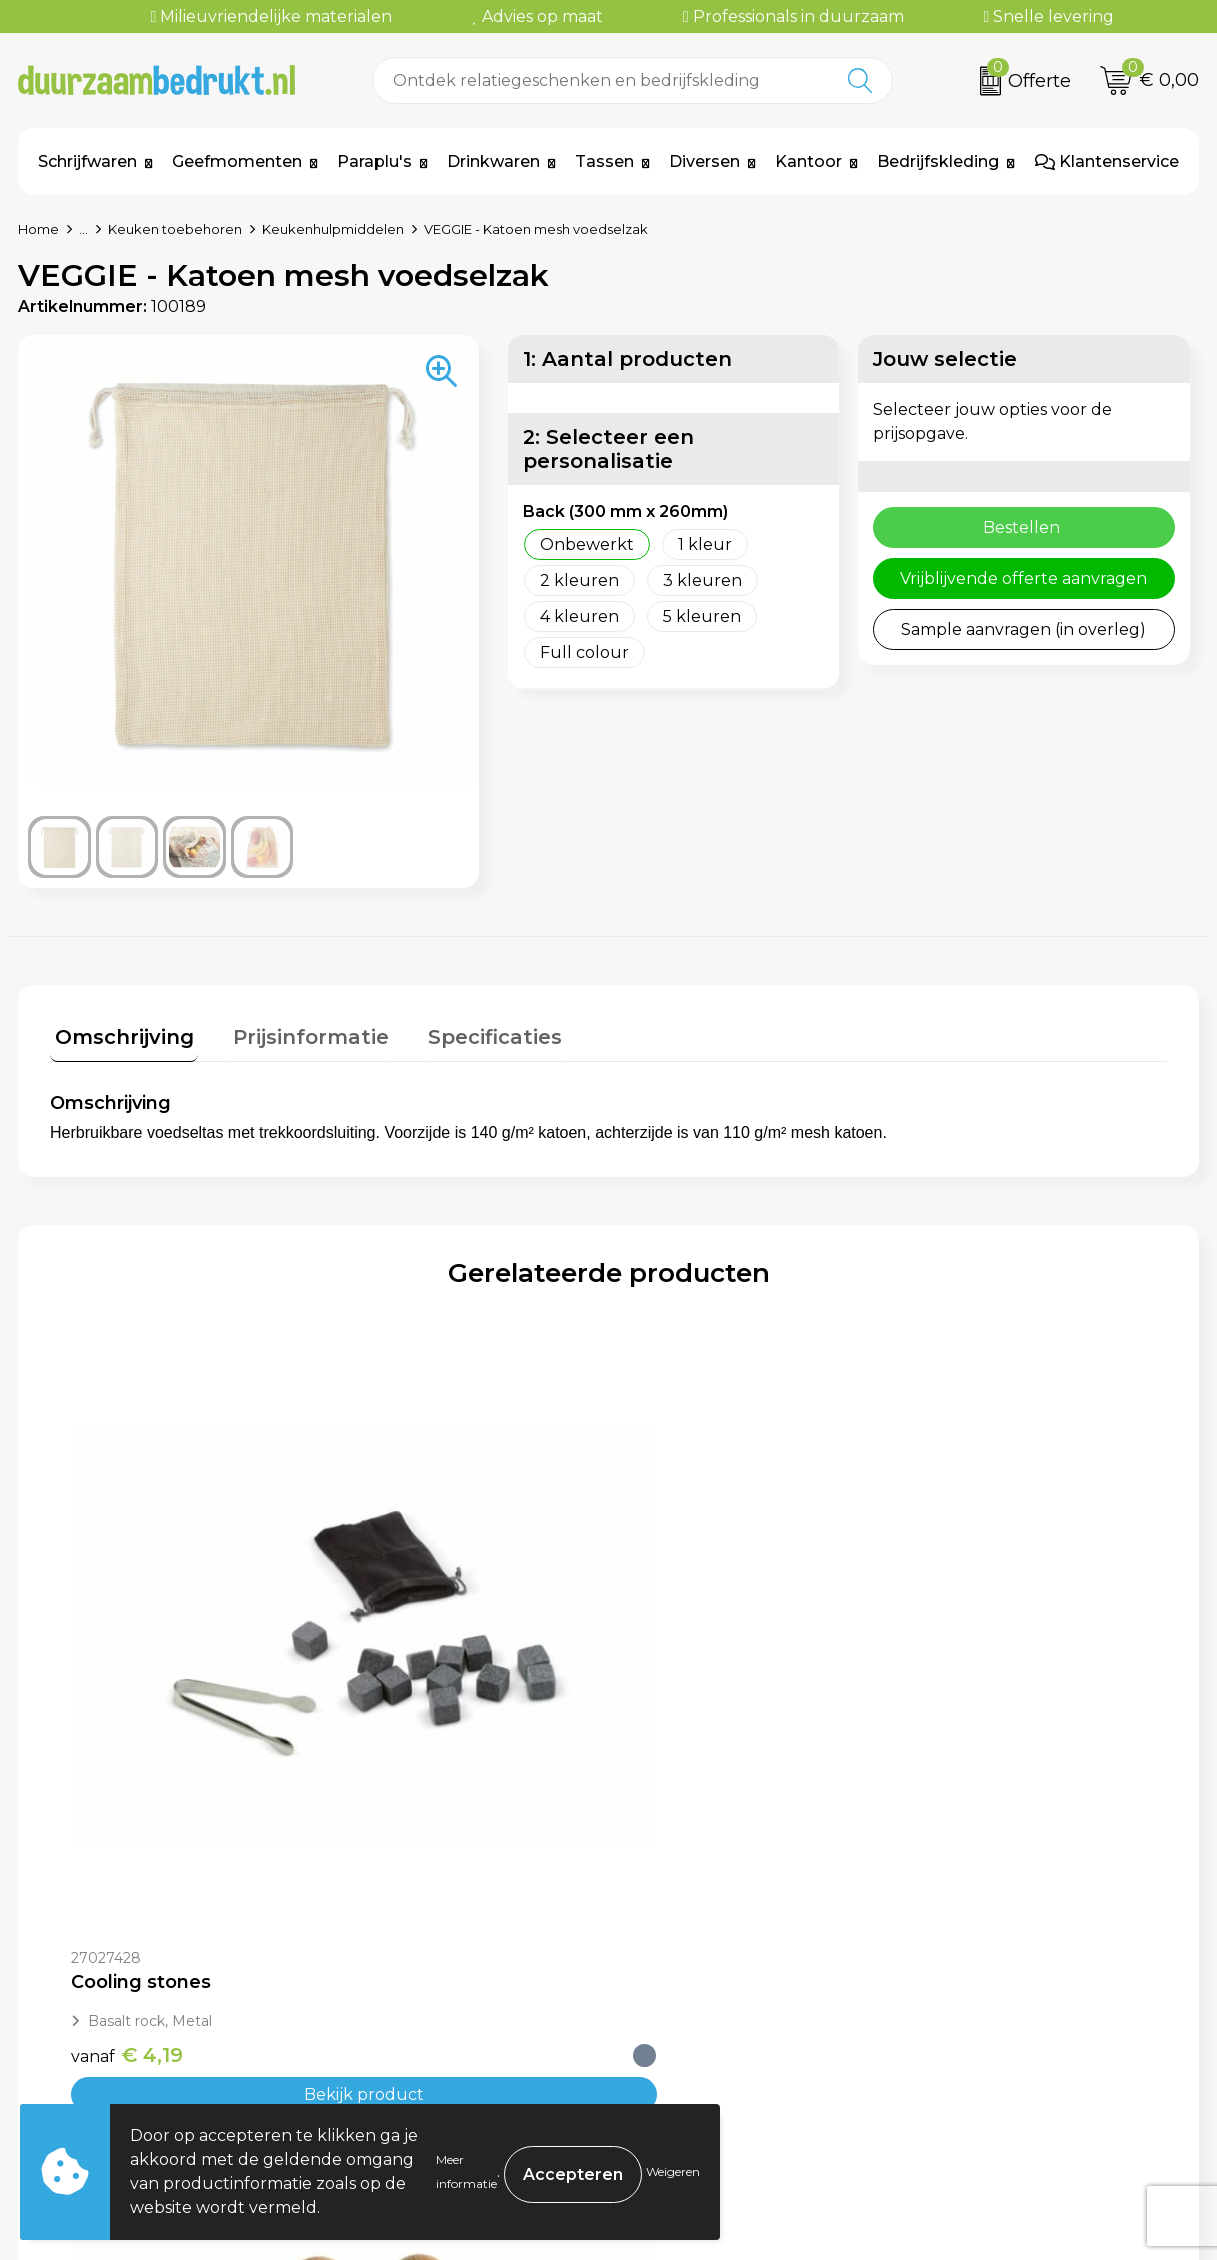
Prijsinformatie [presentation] (297, 1032)
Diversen (704, 161)
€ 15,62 (690, 1702)
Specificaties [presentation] (472, 1032)
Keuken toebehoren (175, 229)
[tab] (119, 1036)
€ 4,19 (127, 1702)
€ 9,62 (407, 1702)
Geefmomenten (237, 161)
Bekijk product (190, 1741)
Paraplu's (374, 161)
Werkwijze (390, 2021)
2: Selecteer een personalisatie (608, 449)
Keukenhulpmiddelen (333, 229)
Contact (670, 1960)
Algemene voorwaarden (1025, 1960)
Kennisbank (395, 2051)
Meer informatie (466, 2171)
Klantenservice (1107, 161)
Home (38, 229)
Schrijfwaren (87, 161)
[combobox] (600, 80)
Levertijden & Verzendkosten (754, 2021)
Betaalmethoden (707, 1990)
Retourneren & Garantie (735, 2051)
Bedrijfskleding (938, 161)
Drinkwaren (493, 161)
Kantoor (808, 161)
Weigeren (673, 2171)
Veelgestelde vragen (431, 1990)
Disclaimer (969, 2051)
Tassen (604, 161)
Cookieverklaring (996, 1990)
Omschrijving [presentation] (119, 1032)
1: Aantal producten (627, 359)
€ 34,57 (972, 1702)
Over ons (384, 1960)
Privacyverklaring (998, 2021)
